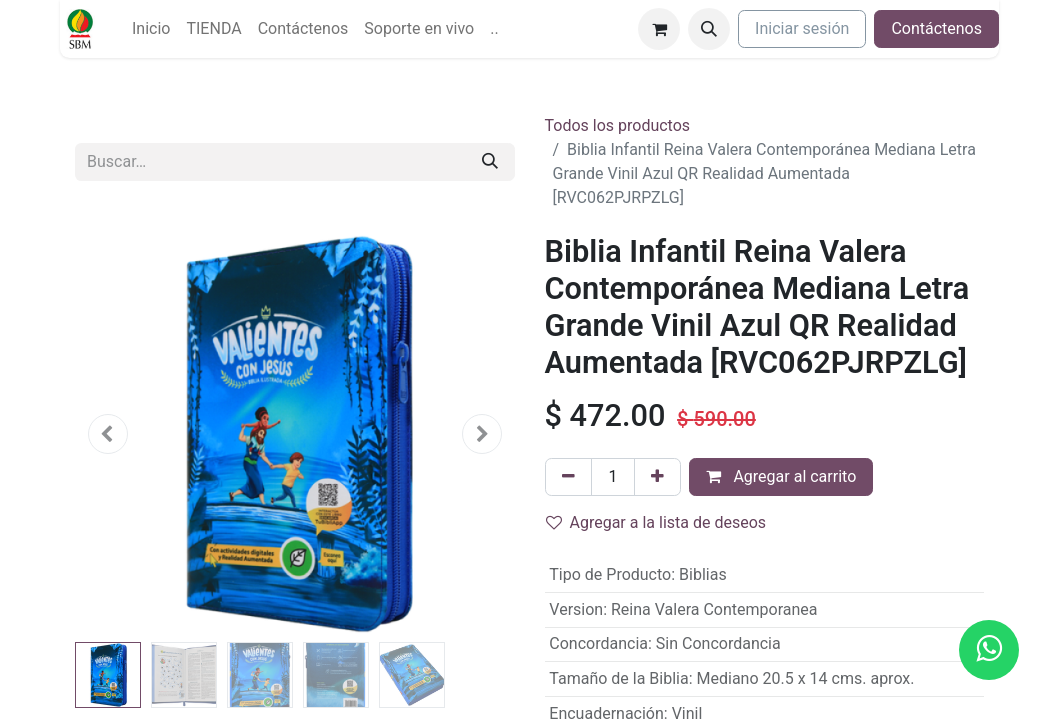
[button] (709, 29)
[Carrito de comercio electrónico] (659, 29)
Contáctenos (936, 28)
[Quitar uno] (568, 477)
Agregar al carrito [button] (781, 476)
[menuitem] (151, 29)
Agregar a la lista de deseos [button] (656, 522)
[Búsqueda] (490, 162)
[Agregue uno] (657, 477)
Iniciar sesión (802, 28)
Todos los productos (618, 125)
